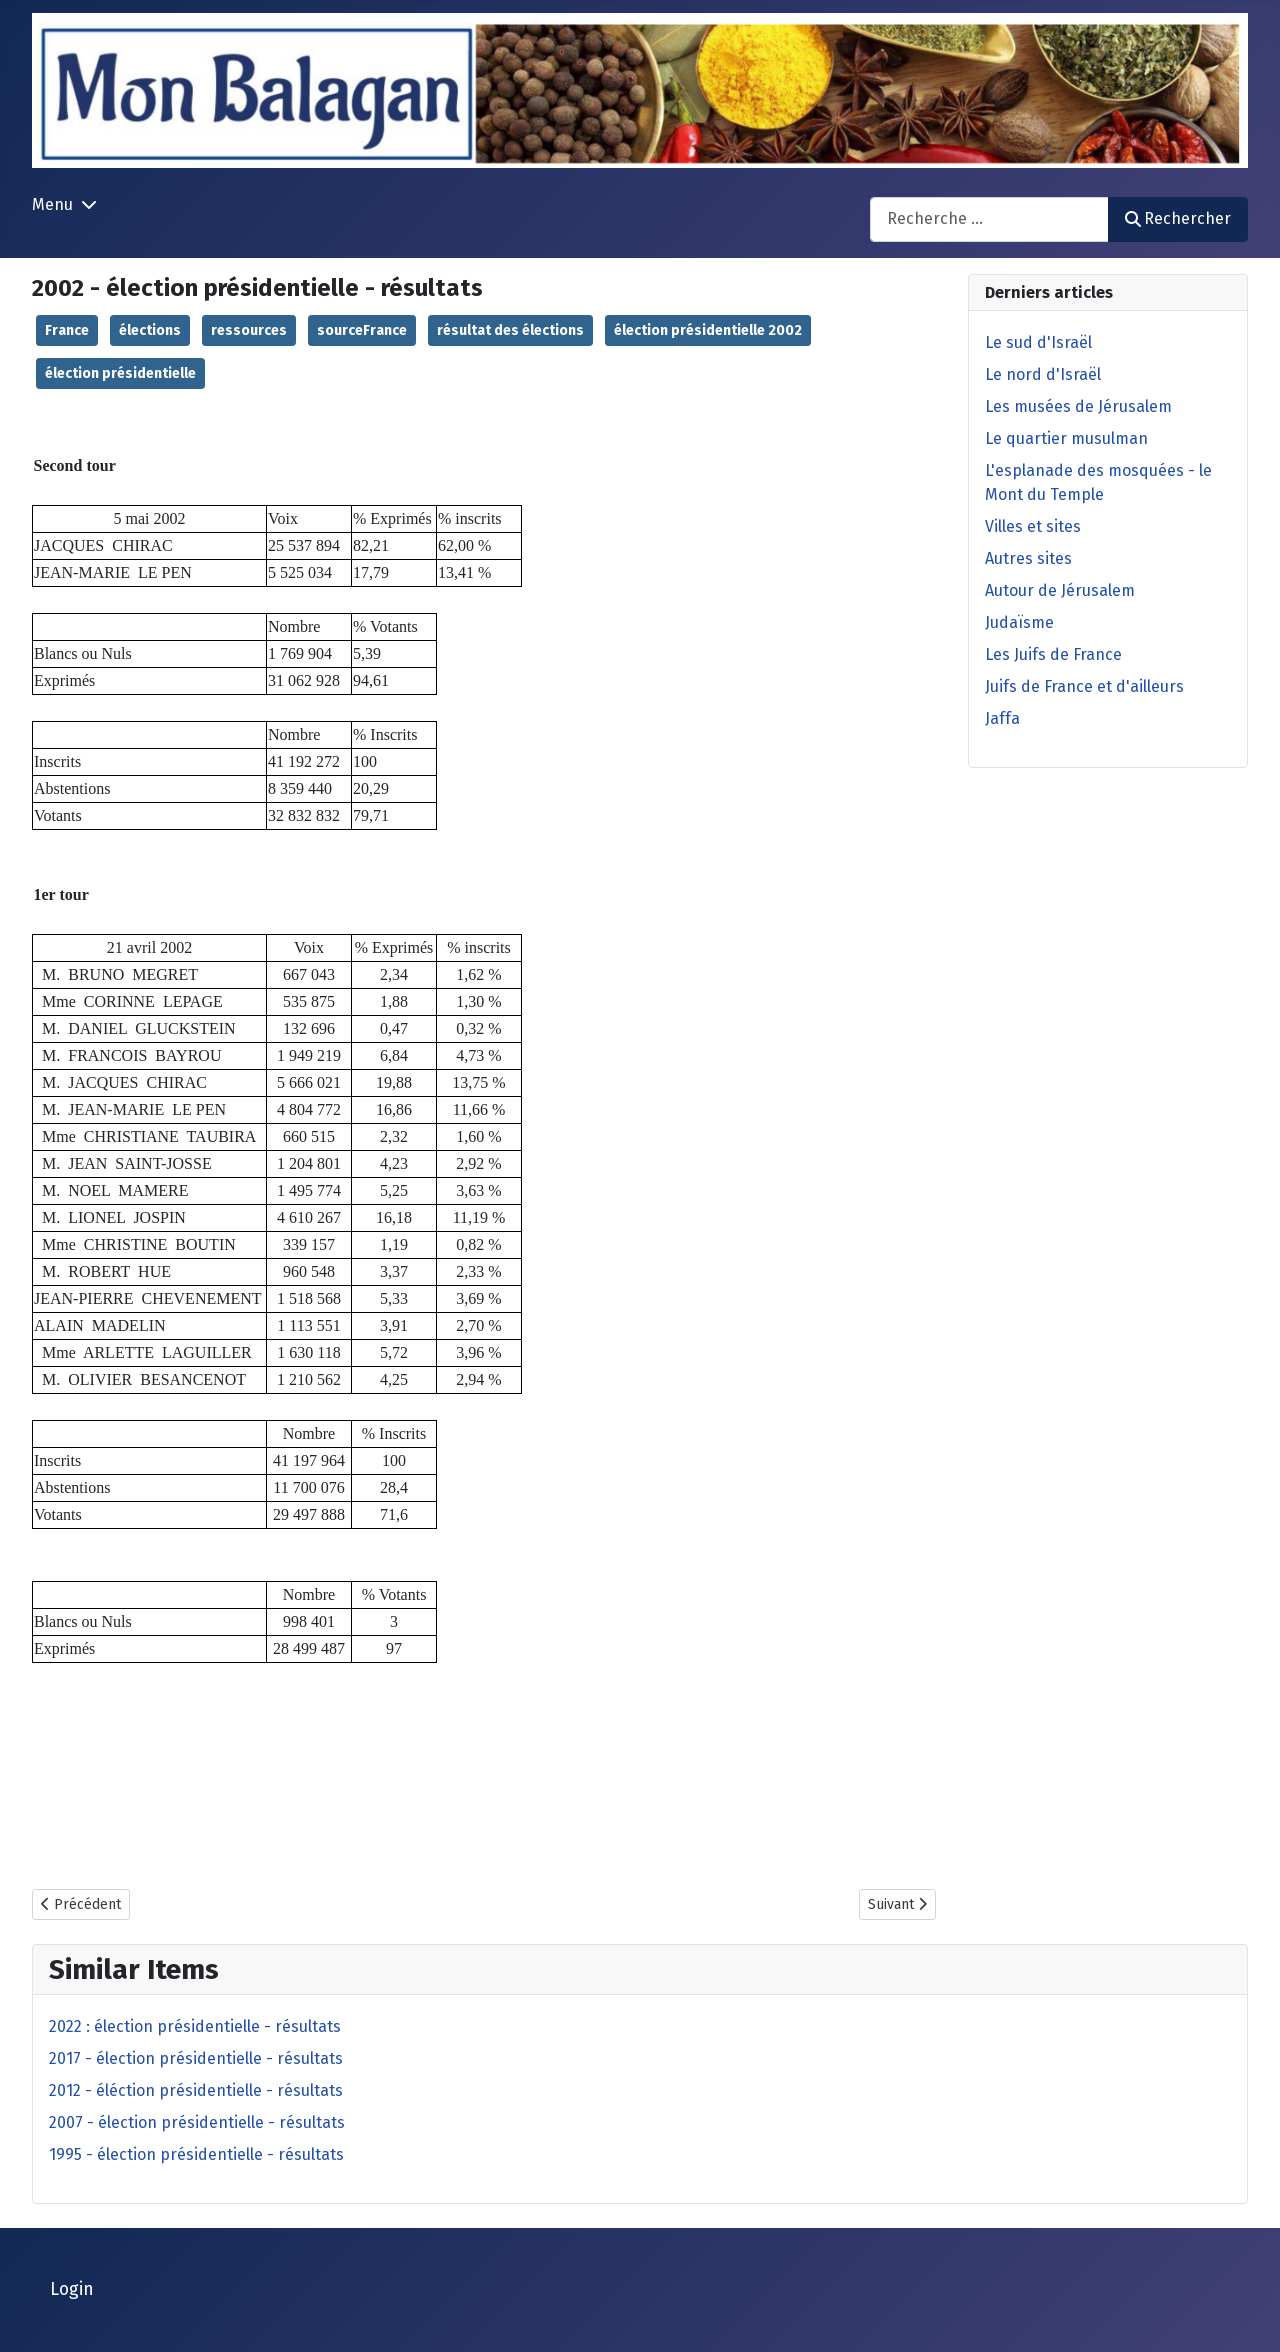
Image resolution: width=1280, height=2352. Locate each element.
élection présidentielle (120, 373)
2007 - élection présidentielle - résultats (197, 2122)
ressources (249, 330)
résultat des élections (510, 330)
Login (72, 2289)
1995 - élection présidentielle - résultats (196, 2154)
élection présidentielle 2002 (708, 330)
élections (150, 330)
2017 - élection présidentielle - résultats (196, 2058)
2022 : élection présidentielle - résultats (195, 2026)
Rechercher (1178, 218)
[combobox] (989, 219)
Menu (52, 204)
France (67, 330)
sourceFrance (362, 330)
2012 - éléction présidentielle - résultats (196, 2090)
